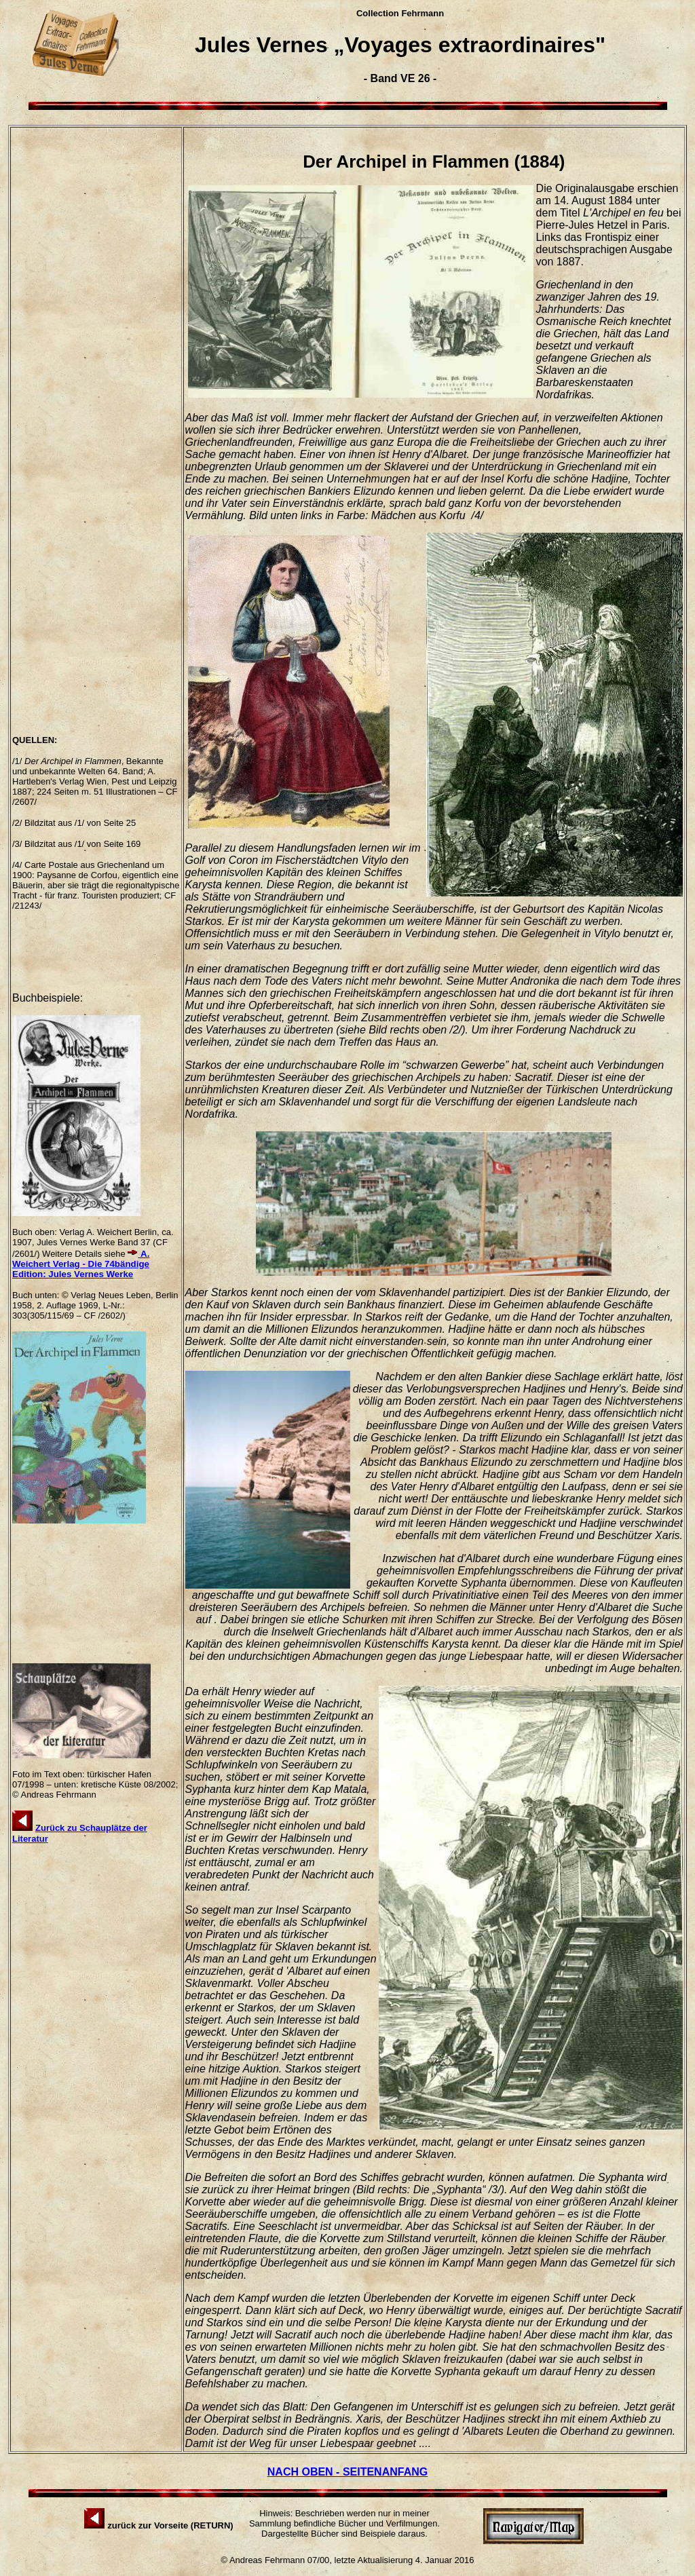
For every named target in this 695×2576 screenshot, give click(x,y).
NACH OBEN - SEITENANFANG (347, 2472)
